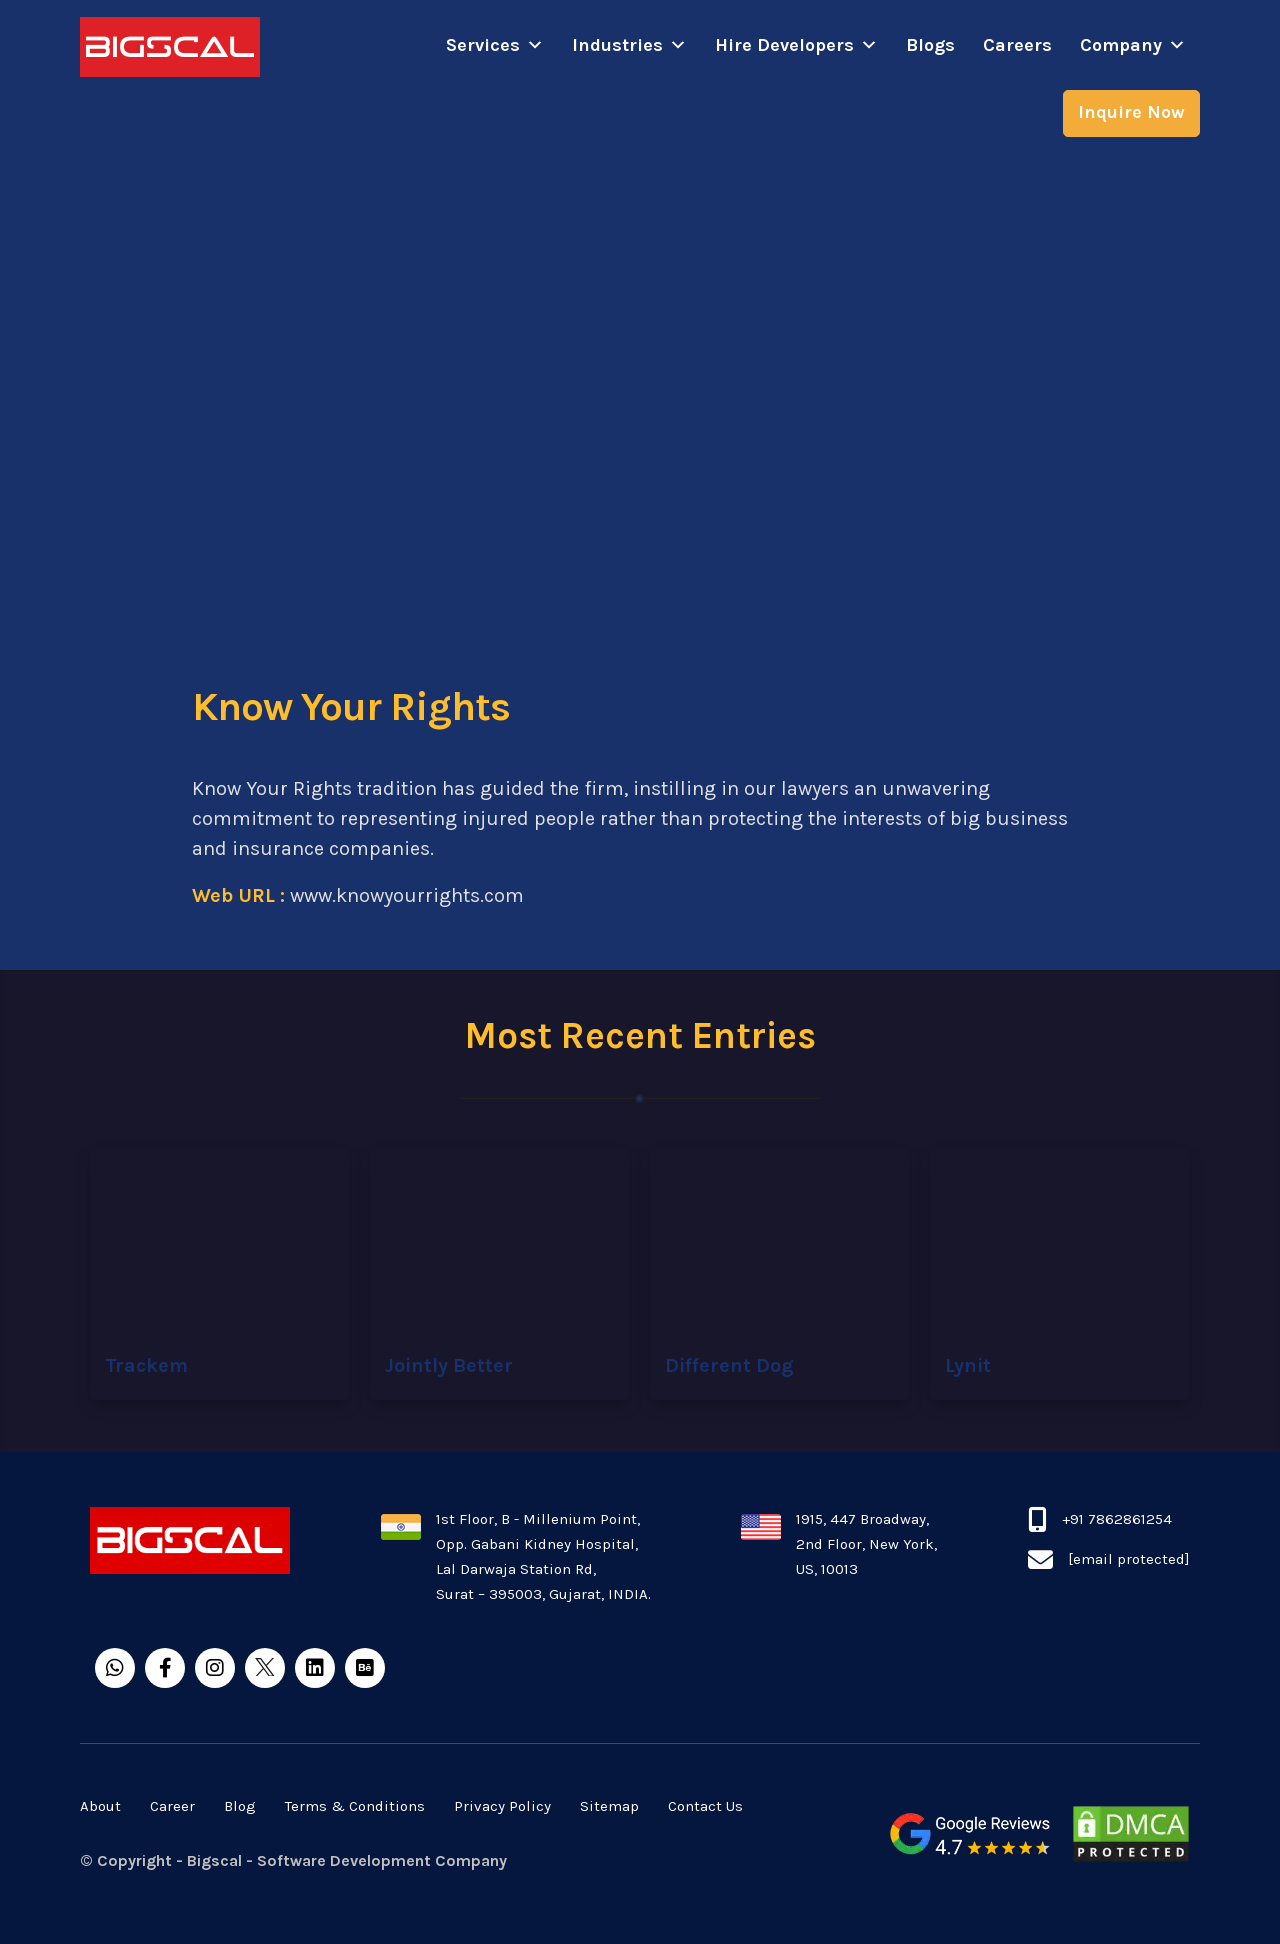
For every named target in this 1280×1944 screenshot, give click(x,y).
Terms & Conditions (355, 1806)
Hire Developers (796, 45)
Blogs (930, 45)
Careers (1017, 45)
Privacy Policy (502, 1806)
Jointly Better (449, 1365)
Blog (240, 1806)
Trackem (146, 1365)
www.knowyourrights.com (407, 895)
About (100, 1806)
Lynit (968, 1365)
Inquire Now (1131, 112)
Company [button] (1133, 45)
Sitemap (609, 1806)
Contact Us (705, 1806)
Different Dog (729, 1365)
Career (172, 1806)
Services (495, 45)
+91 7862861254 (1117, 1519)
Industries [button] (629, 45)
